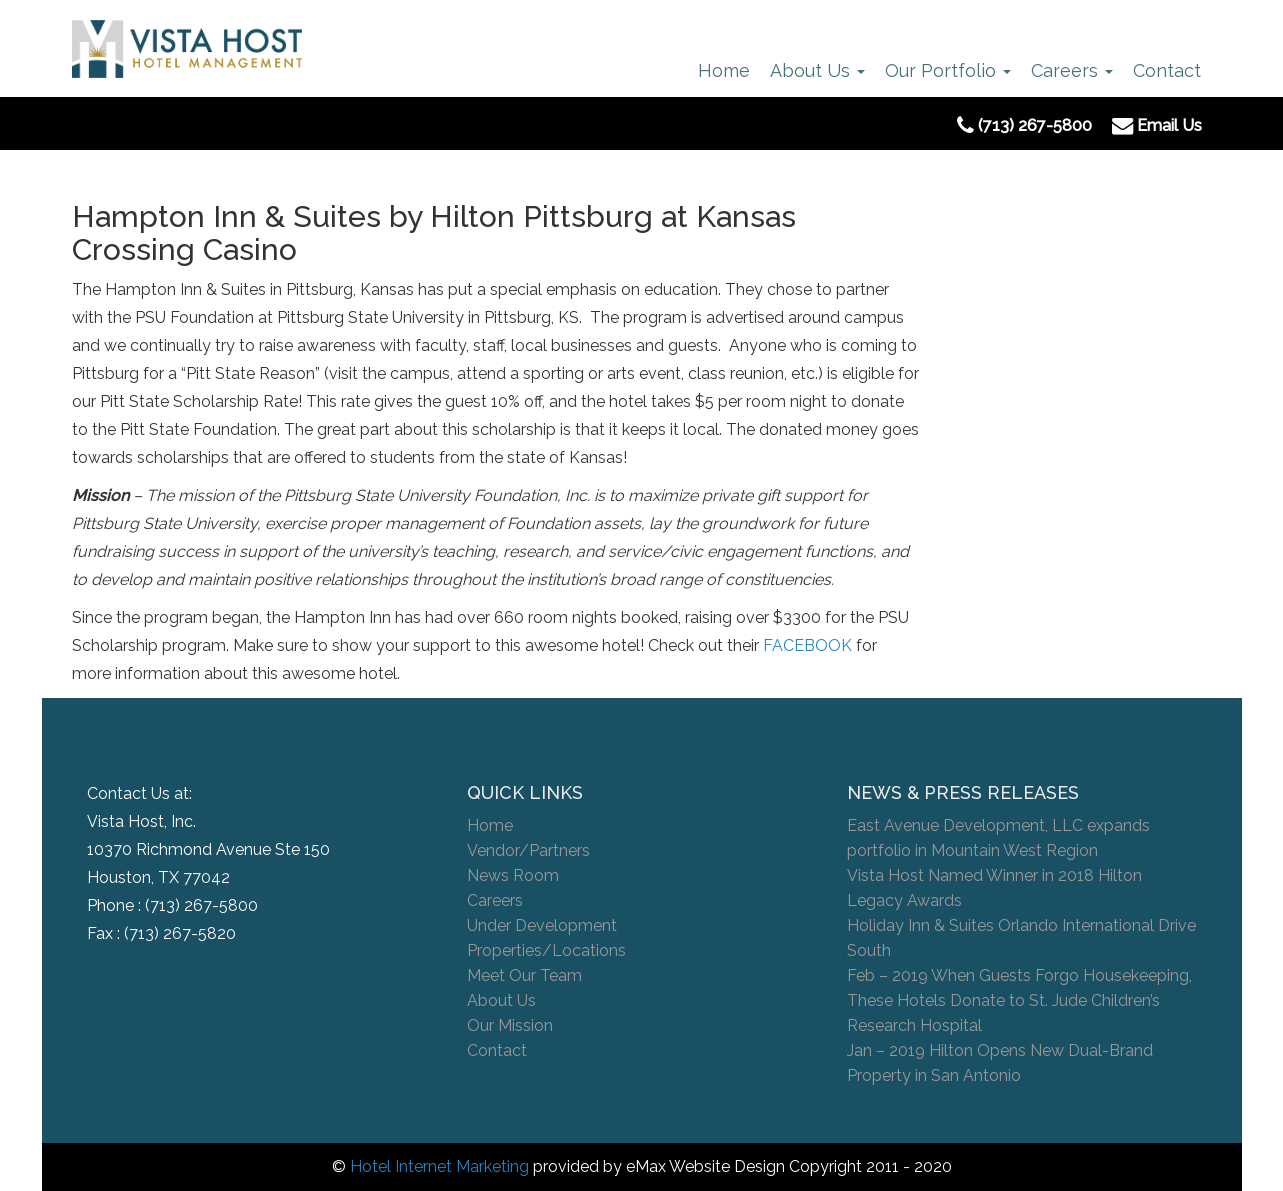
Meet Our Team (524, 975)
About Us (817, 70)
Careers (1072, 70)
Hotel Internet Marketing (439, 1166)
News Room (513, 875)
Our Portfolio (948, 70)
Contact (1167, 70)
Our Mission (510, 1025)
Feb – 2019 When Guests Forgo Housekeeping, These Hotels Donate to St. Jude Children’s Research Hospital (1019, 1000)
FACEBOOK (807, 645)
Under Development (542, 925)
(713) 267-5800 (201, 905)
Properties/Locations (546, 950)
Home (724, 70)
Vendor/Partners (528, 850)
